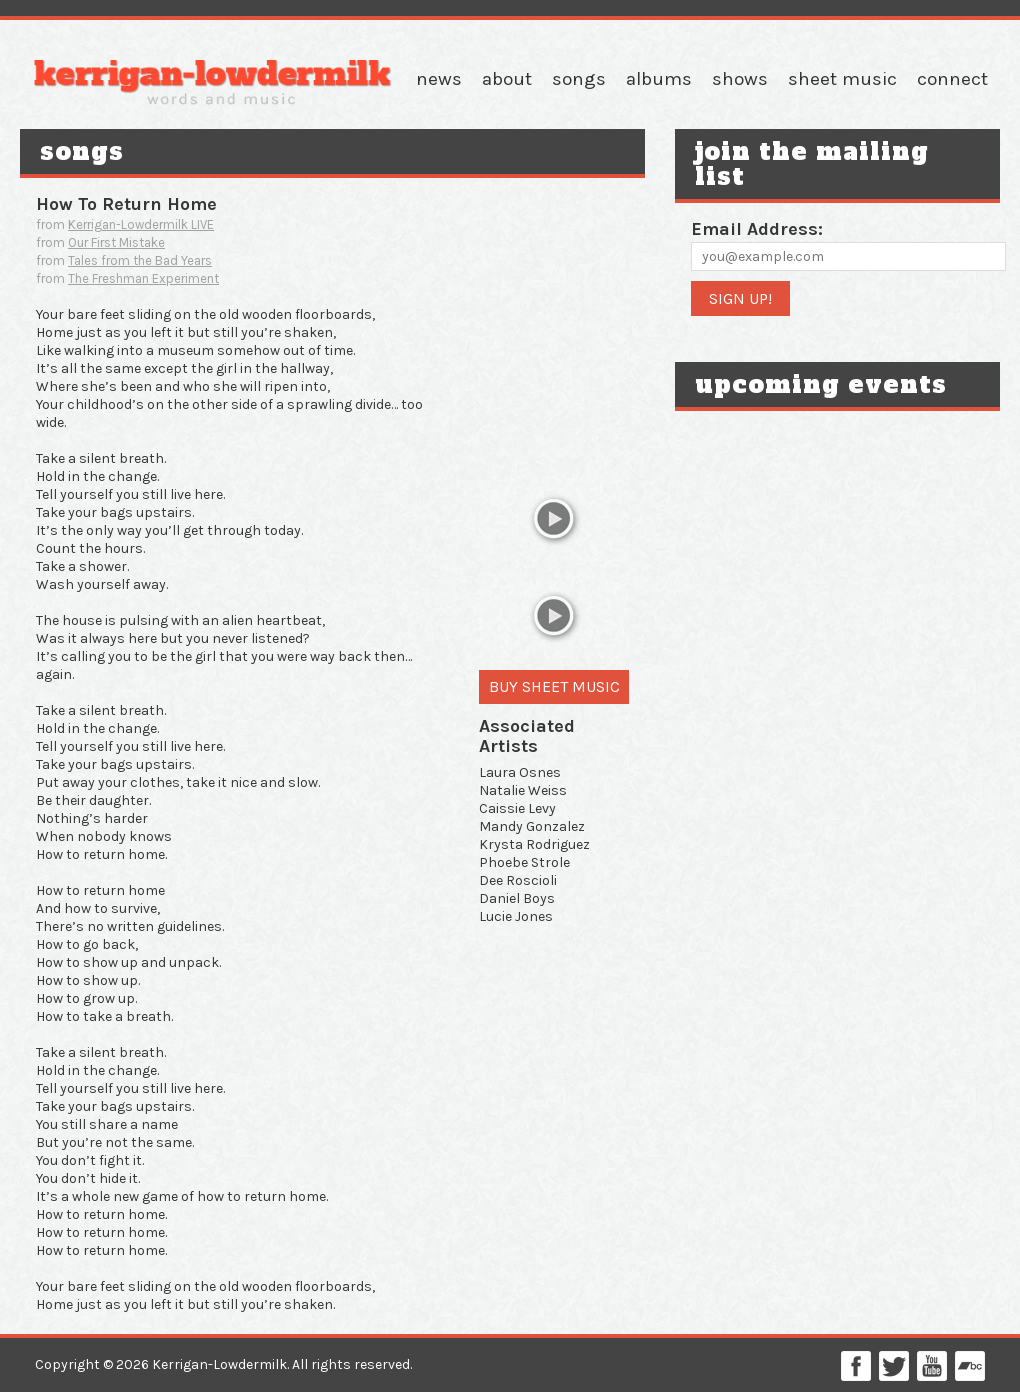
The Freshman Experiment (143, 278)
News (439, 79)
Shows (740, 79)
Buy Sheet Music (554, 686)
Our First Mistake (116, 242)
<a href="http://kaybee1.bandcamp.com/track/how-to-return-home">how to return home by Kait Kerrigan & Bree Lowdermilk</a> (554, 329)
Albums (659, 79)
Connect (952, 79)
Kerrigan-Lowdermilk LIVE (141, 224)
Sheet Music (842, 79)
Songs (579, 79)
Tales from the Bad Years (140, 260)
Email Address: (757, 229)
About (507, 79)
